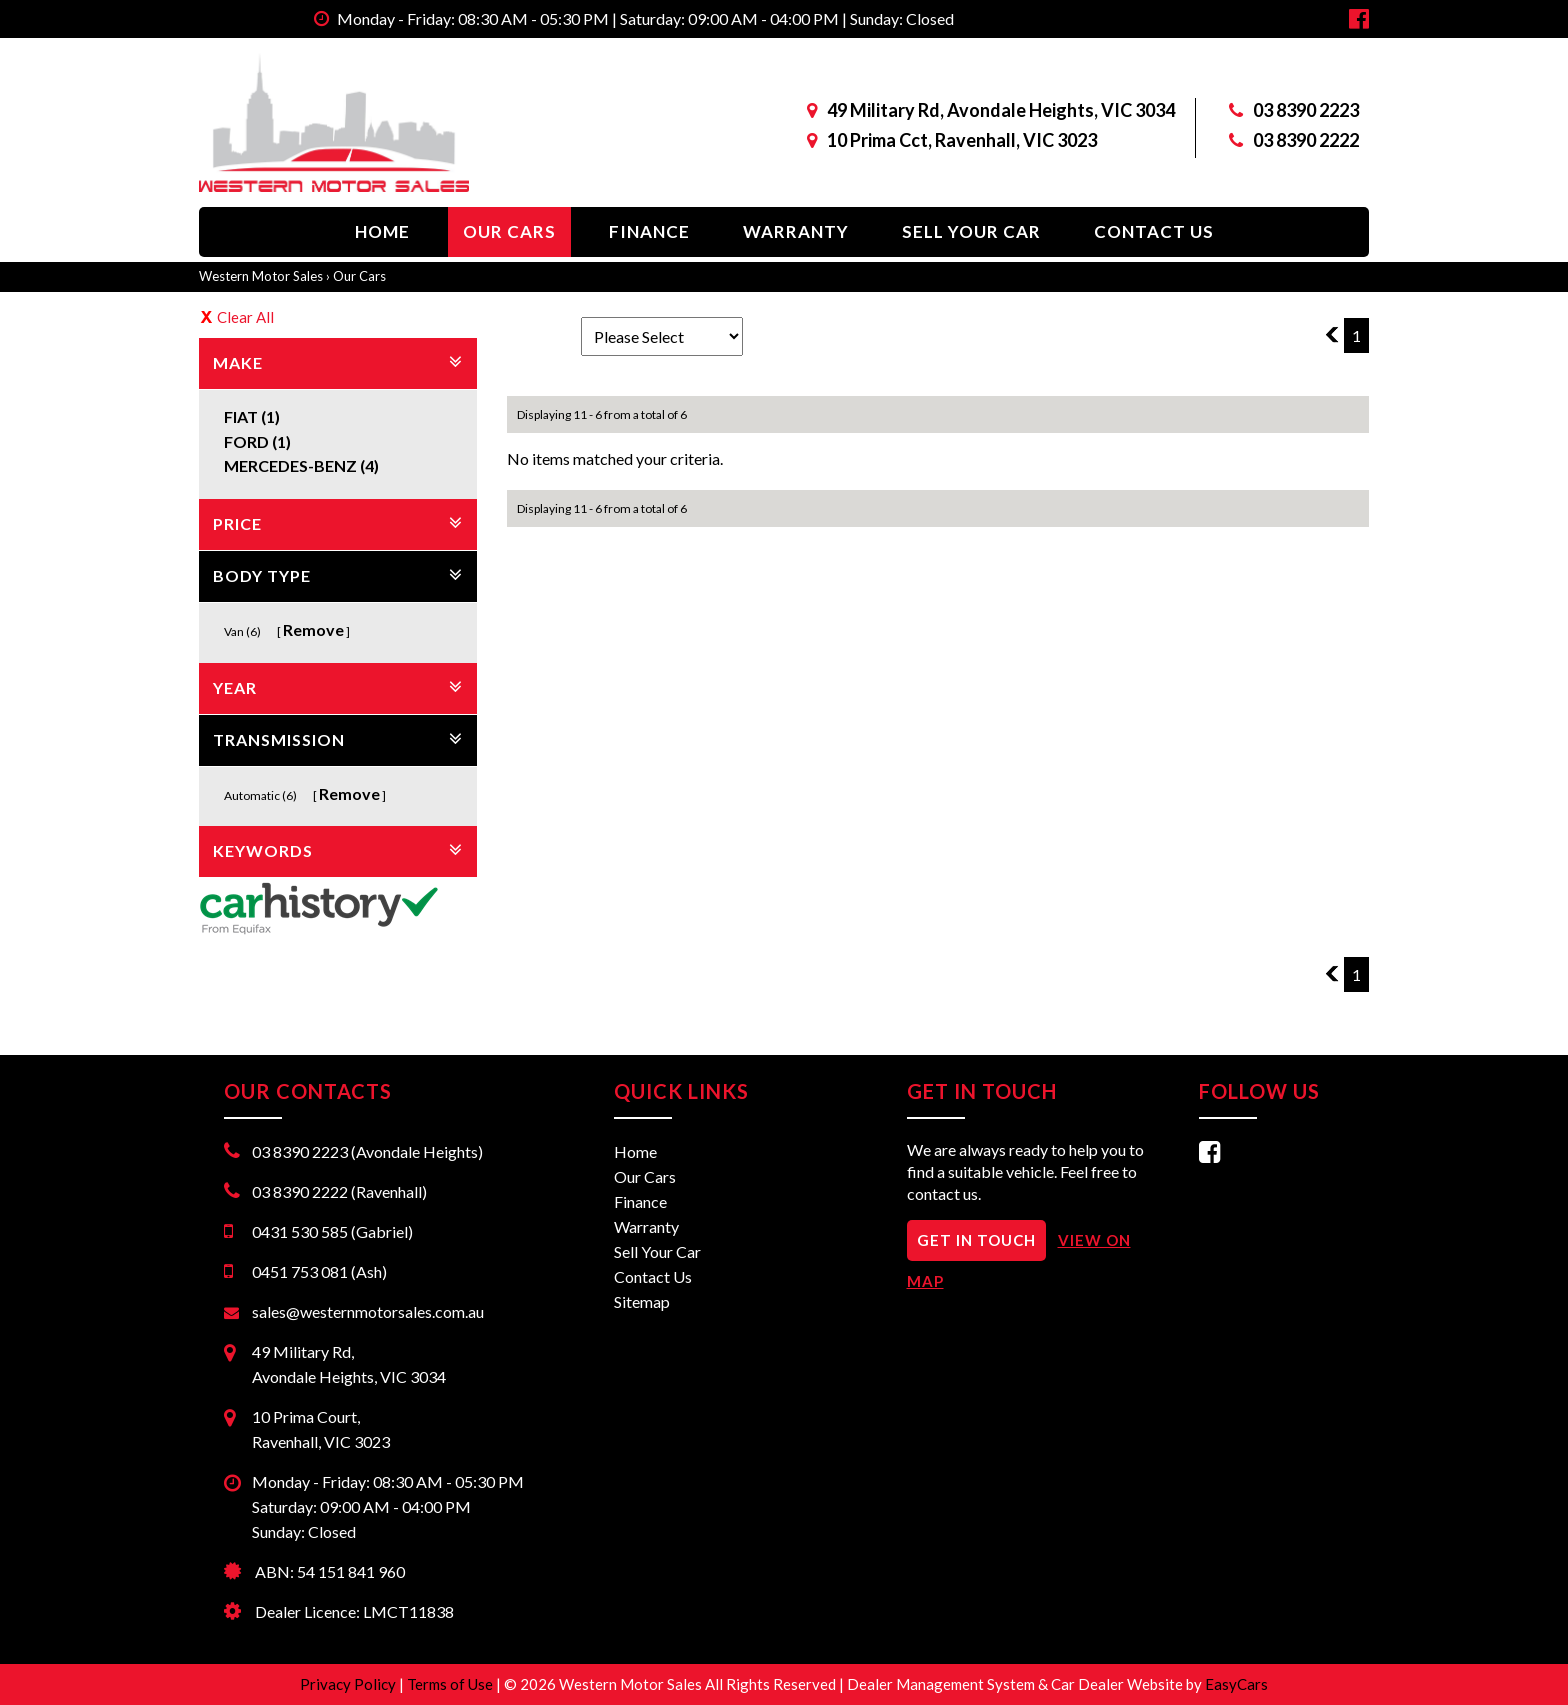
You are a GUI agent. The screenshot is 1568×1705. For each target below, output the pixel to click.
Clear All (245, 317)
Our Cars (509, 231)
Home (382, 231)
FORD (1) (257, 441)
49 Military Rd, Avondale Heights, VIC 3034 (1001, 110)
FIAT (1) (252, 416)
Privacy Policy (349, 1684)
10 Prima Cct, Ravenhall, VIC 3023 (962, 140)
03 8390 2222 (1306, 140)
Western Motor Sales (261, 276)
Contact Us (1154, 231)
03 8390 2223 (1306, 110)
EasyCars (1236, 1684)
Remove (313, 629)
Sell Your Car (971, 231)
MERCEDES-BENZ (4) (301, 465)
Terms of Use (451, 1684)
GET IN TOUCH (976, 1240)
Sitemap (642, 1301)
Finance (649, 231)
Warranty (796, 231)
